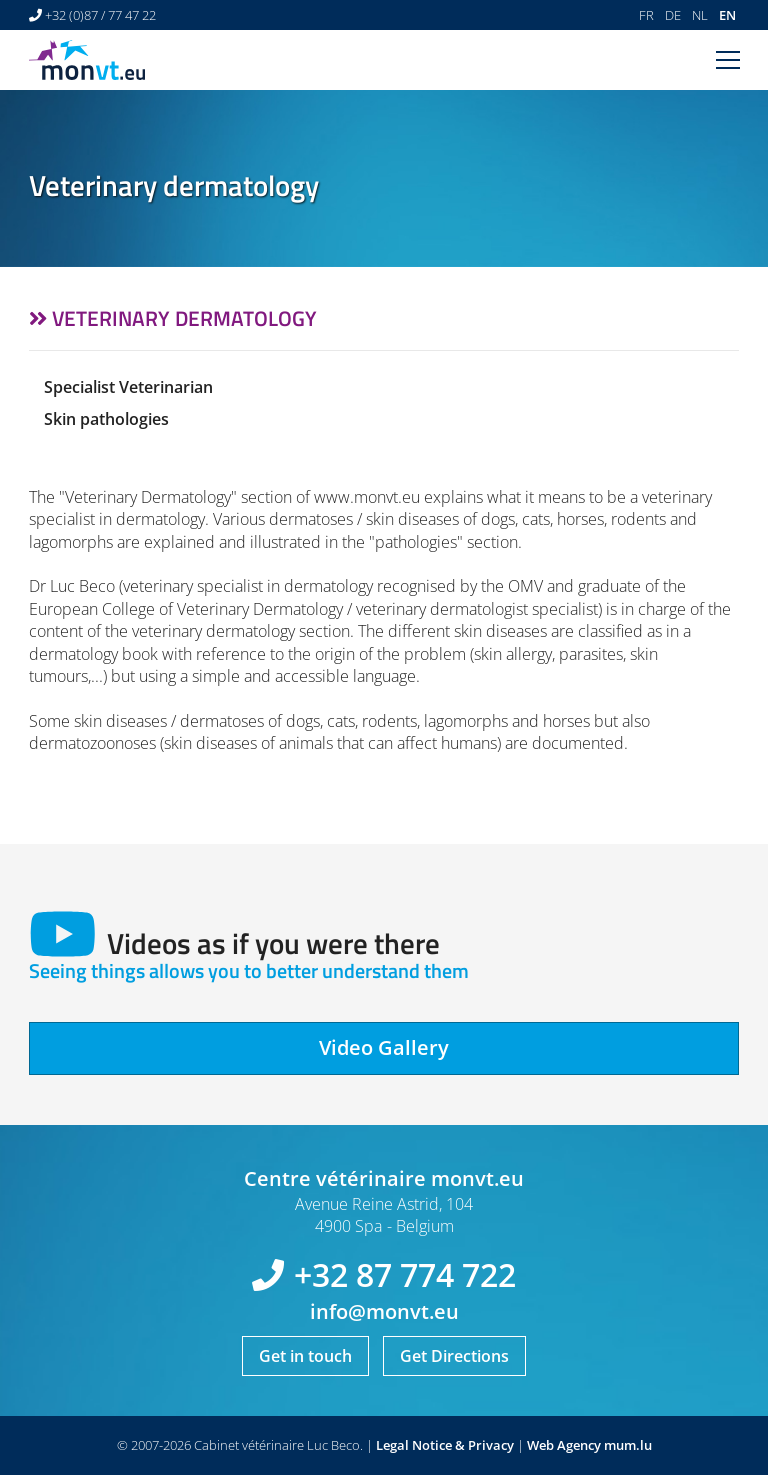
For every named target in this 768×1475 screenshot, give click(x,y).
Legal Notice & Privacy (445, 1445)
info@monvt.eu (384, 1311)
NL (700, 15)
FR (646, 15)
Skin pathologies (106, 419)
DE (673, 15)
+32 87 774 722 (405, 1274)
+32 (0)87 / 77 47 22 (100, 15)
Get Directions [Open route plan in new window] (454, 1356)
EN (727, 15)
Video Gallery (384, 1047)
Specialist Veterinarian (128, 387)
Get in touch (305, 1356)
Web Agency (564, 1445)
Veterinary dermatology (184, 318)
